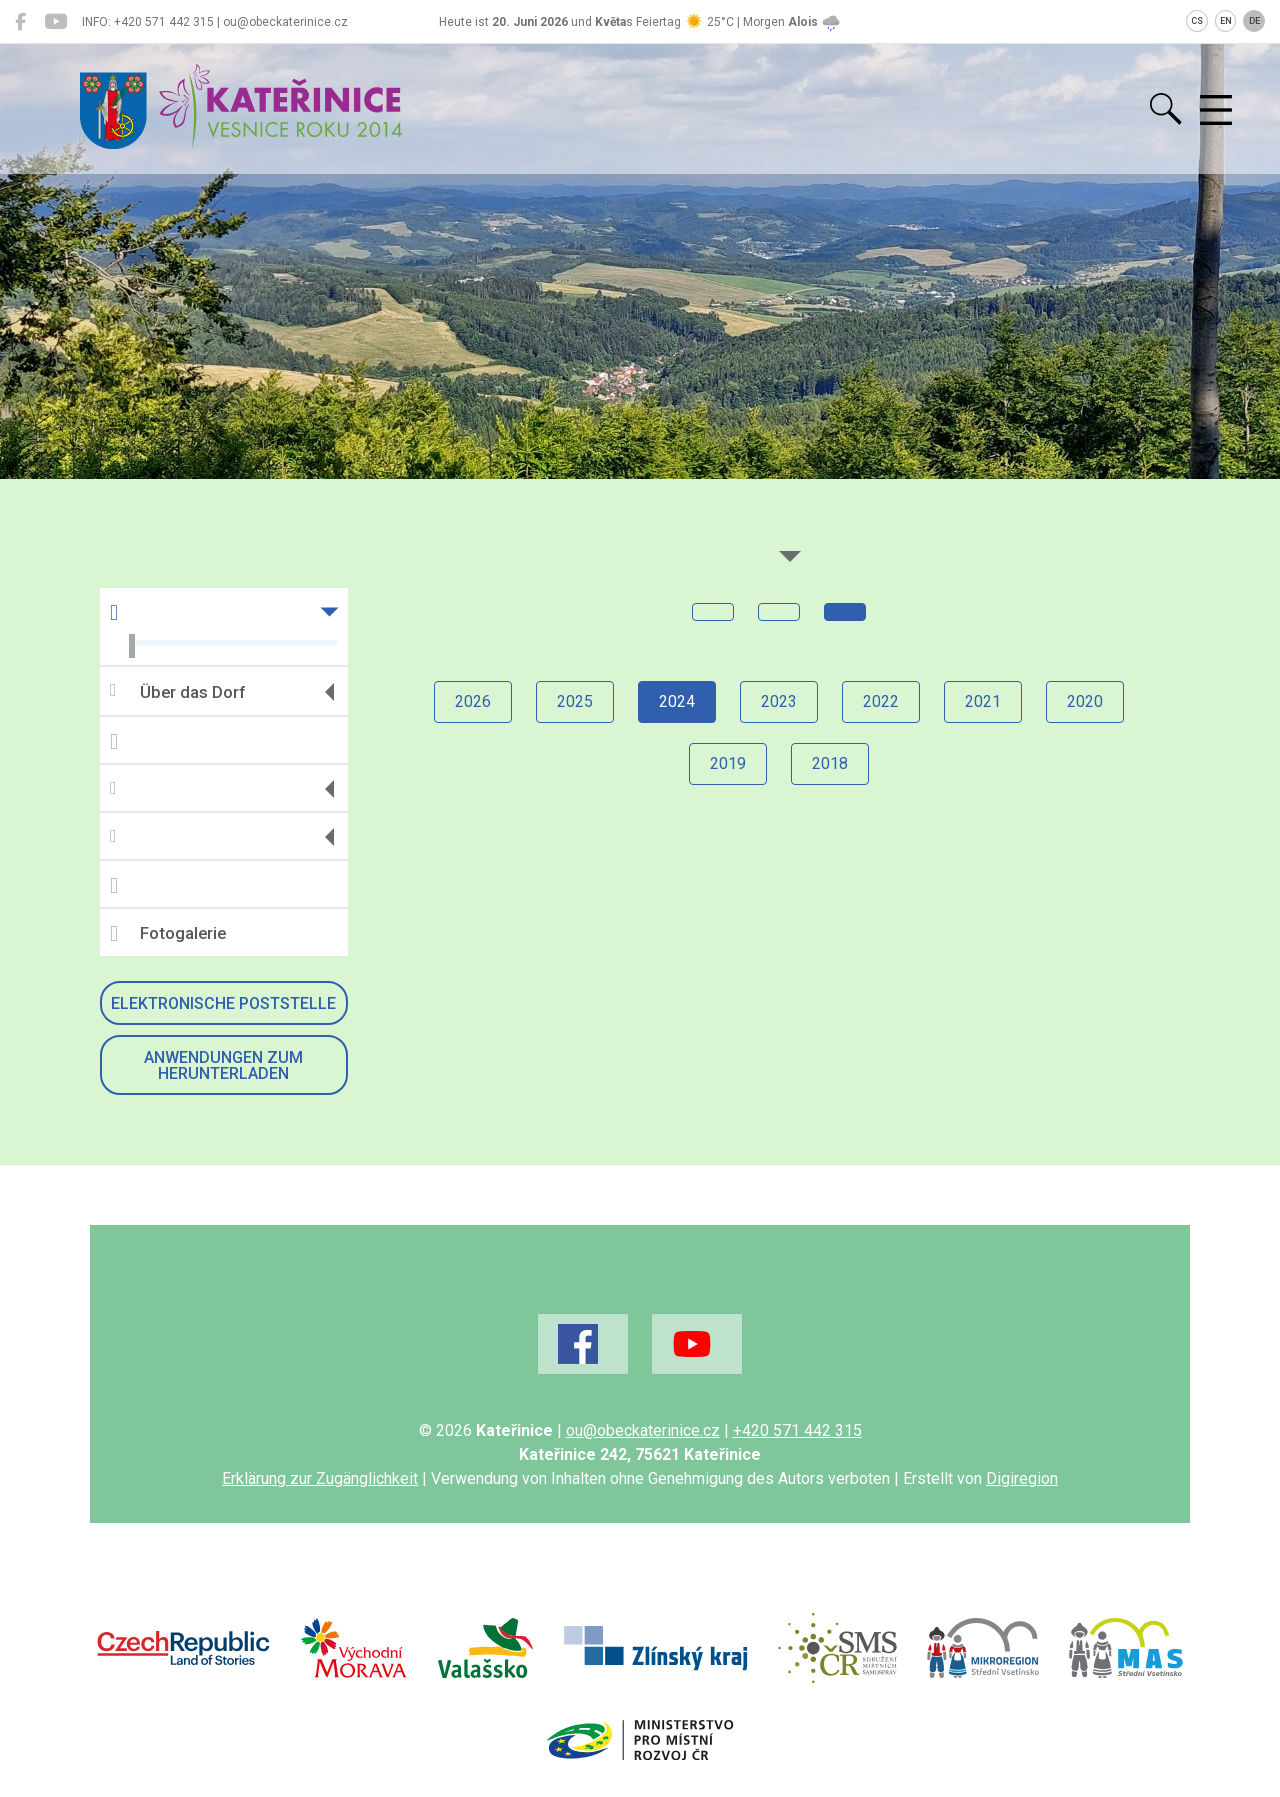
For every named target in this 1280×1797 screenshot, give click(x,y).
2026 (473, 701)
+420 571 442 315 (797, 1430)
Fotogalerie (168, 934)
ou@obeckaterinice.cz (643, 1430)
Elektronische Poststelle (223, 1003)
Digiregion (1022, 1478)
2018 (830, 763)
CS (1197, 21)
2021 (983, 701)
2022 (881, 701)
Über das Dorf (177, 691)
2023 (779, 701)
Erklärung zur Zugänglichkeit (320, 1478)
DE (1254, 21)
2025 (575, 701)
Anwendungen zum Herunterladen (223, 1065)
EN (1226, 21)
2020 (1085, 701)
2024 (677, 701)
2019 (728, 763)
